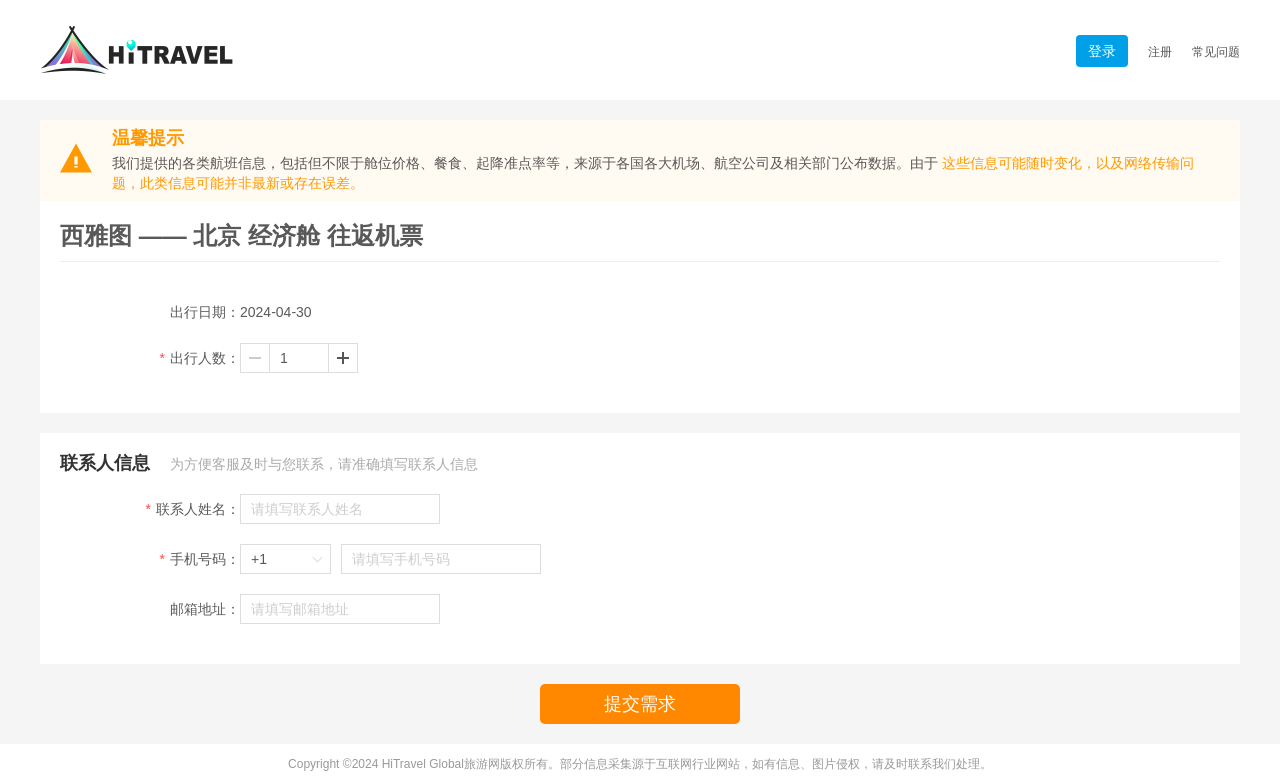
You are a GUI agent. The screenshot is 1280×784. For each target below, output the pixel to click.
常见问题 (1216, 52)
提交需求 (640, 704)
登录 (1102, 51)
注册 (1160, 52)
